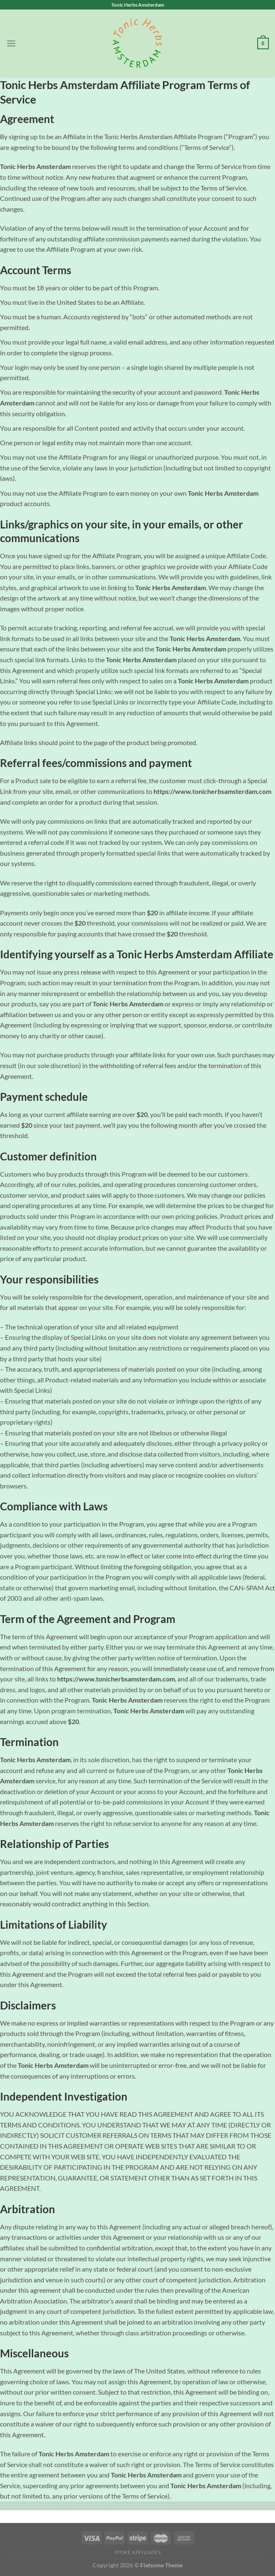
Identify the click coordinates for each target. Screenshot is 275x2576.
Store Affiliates (138, 2552)
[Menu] (11, 43)
